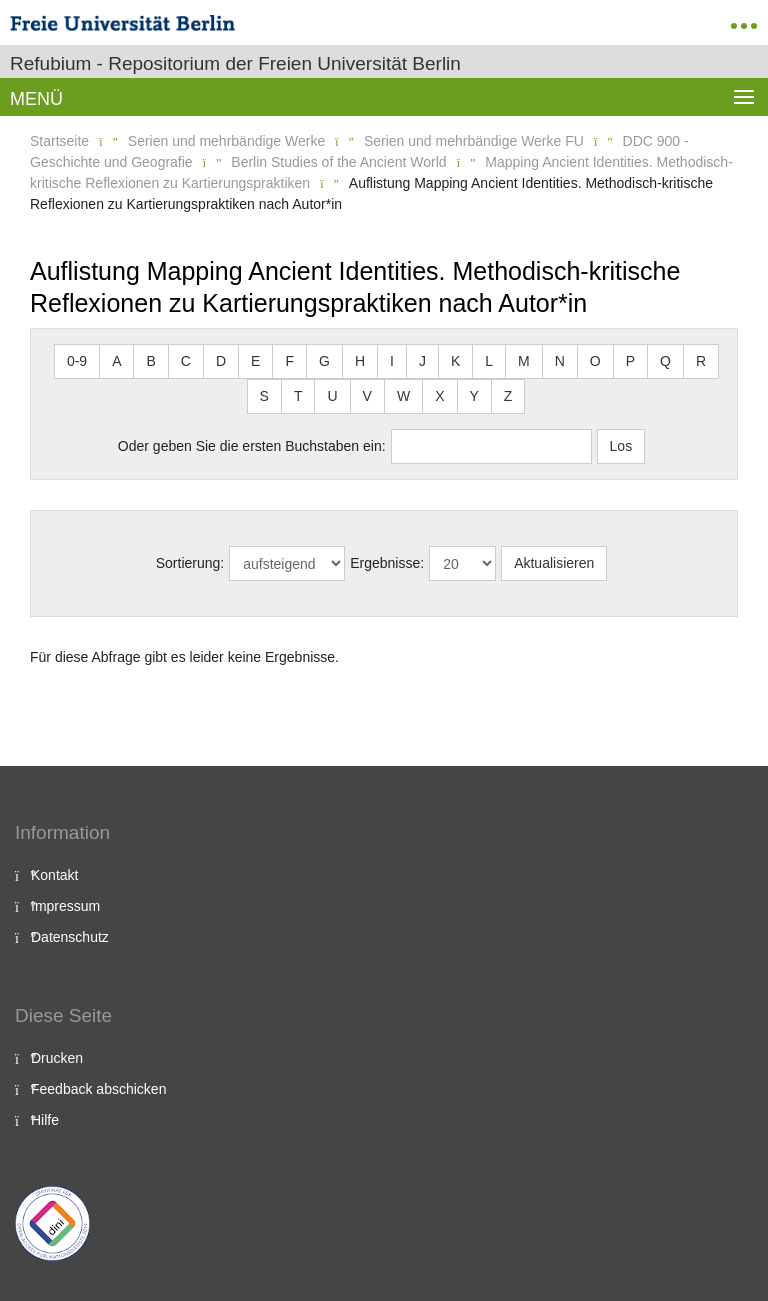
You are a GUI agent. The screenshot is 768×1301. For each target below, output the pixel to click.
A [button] (116, 361)
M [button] (524, 361)
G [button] (324, 361)
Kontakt (54, 875)
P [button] (630, 361)
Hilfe (45, 1120)
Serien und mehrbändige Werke (226, 141)
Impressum (65, 906)
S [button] (264, 396)
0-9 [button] (77, 361)
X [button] (439, 396)
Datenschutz (70, 937)
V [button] (367, 396)
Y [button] (474, 396)
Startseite (59, 141)
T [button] (298, 396)
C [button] (186, 361)
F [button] (289, 361)
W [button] (403, 396)
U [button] (332, 396)
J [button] (422, 361)
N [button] (560, 361)
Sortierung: (190, 563)
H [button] (360, 361)
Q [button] (665, 361)
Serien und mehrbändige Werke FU (474, 141)
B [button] (150, 361)
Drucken (57, 1058)
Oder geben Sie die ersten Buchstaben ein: (252, 446)
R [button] (701, 361)
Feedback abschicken (98, 1089)
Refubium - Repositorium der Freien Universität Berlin (235, 63)
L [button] (489, 361)
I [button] (392, 361)
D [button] (221, 361)
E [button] (255, 361)
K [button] (455, 361)
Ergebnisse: (387, 563)
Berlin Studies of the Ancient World (338, 162)
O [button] (595, 361)
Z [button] (508, 396)
